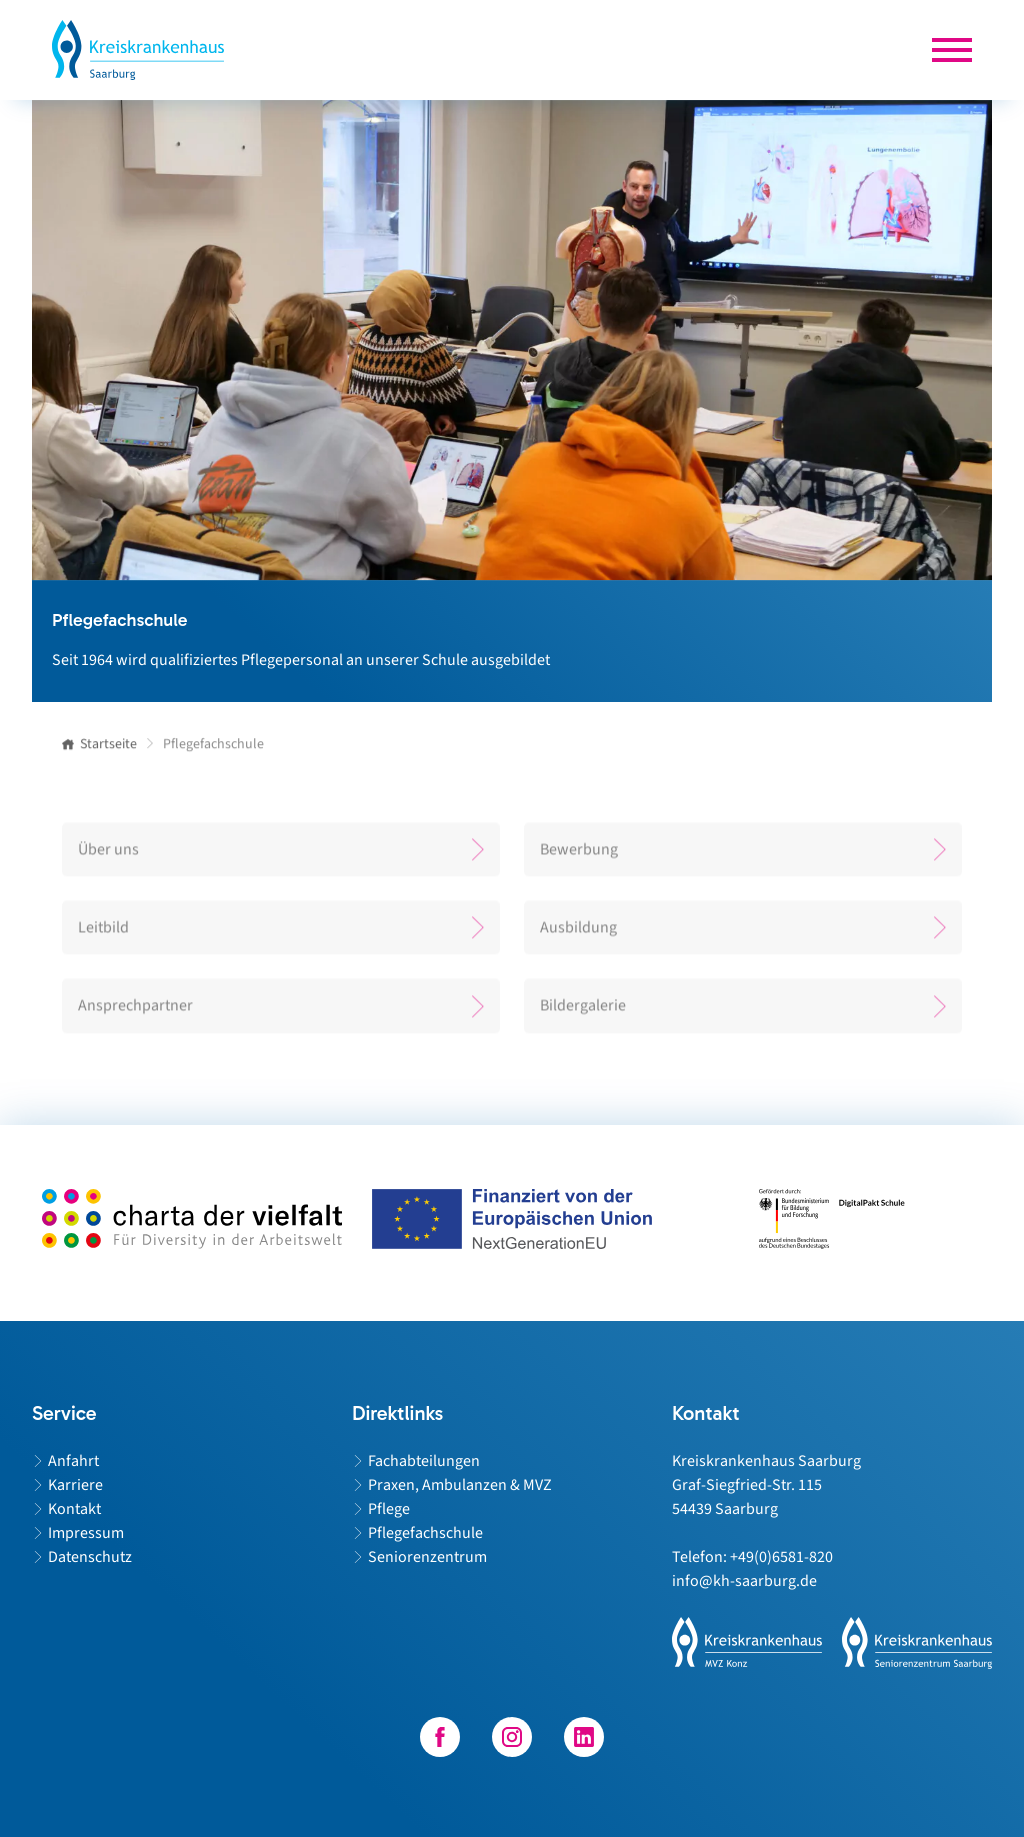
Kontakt (74, 1509)
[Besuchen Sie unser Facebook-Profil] (440, 1737)
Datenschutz (90, 1557)
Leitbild (103, 934)
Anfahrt (73, 1461)
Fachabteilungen (424, 1461)
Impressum (86, 1533)
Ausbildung (578, 934)
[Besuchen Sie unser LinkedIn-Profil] (584, 1737)
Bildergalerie (583, 1012)
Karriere (75, 1485)
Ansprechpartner (135, 1012)
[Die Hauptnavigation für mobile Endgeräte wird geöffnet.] (952, 50)
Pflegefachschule (425, 1533)
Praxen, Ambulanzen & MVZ (460, 1485)
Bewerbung (579, 856)
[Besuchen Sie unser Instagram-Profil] (512, 1737)
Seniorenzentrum (427, 1557)
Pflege (389, 1509)
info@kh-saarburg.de (744, 1581)
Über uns (108, 856)
